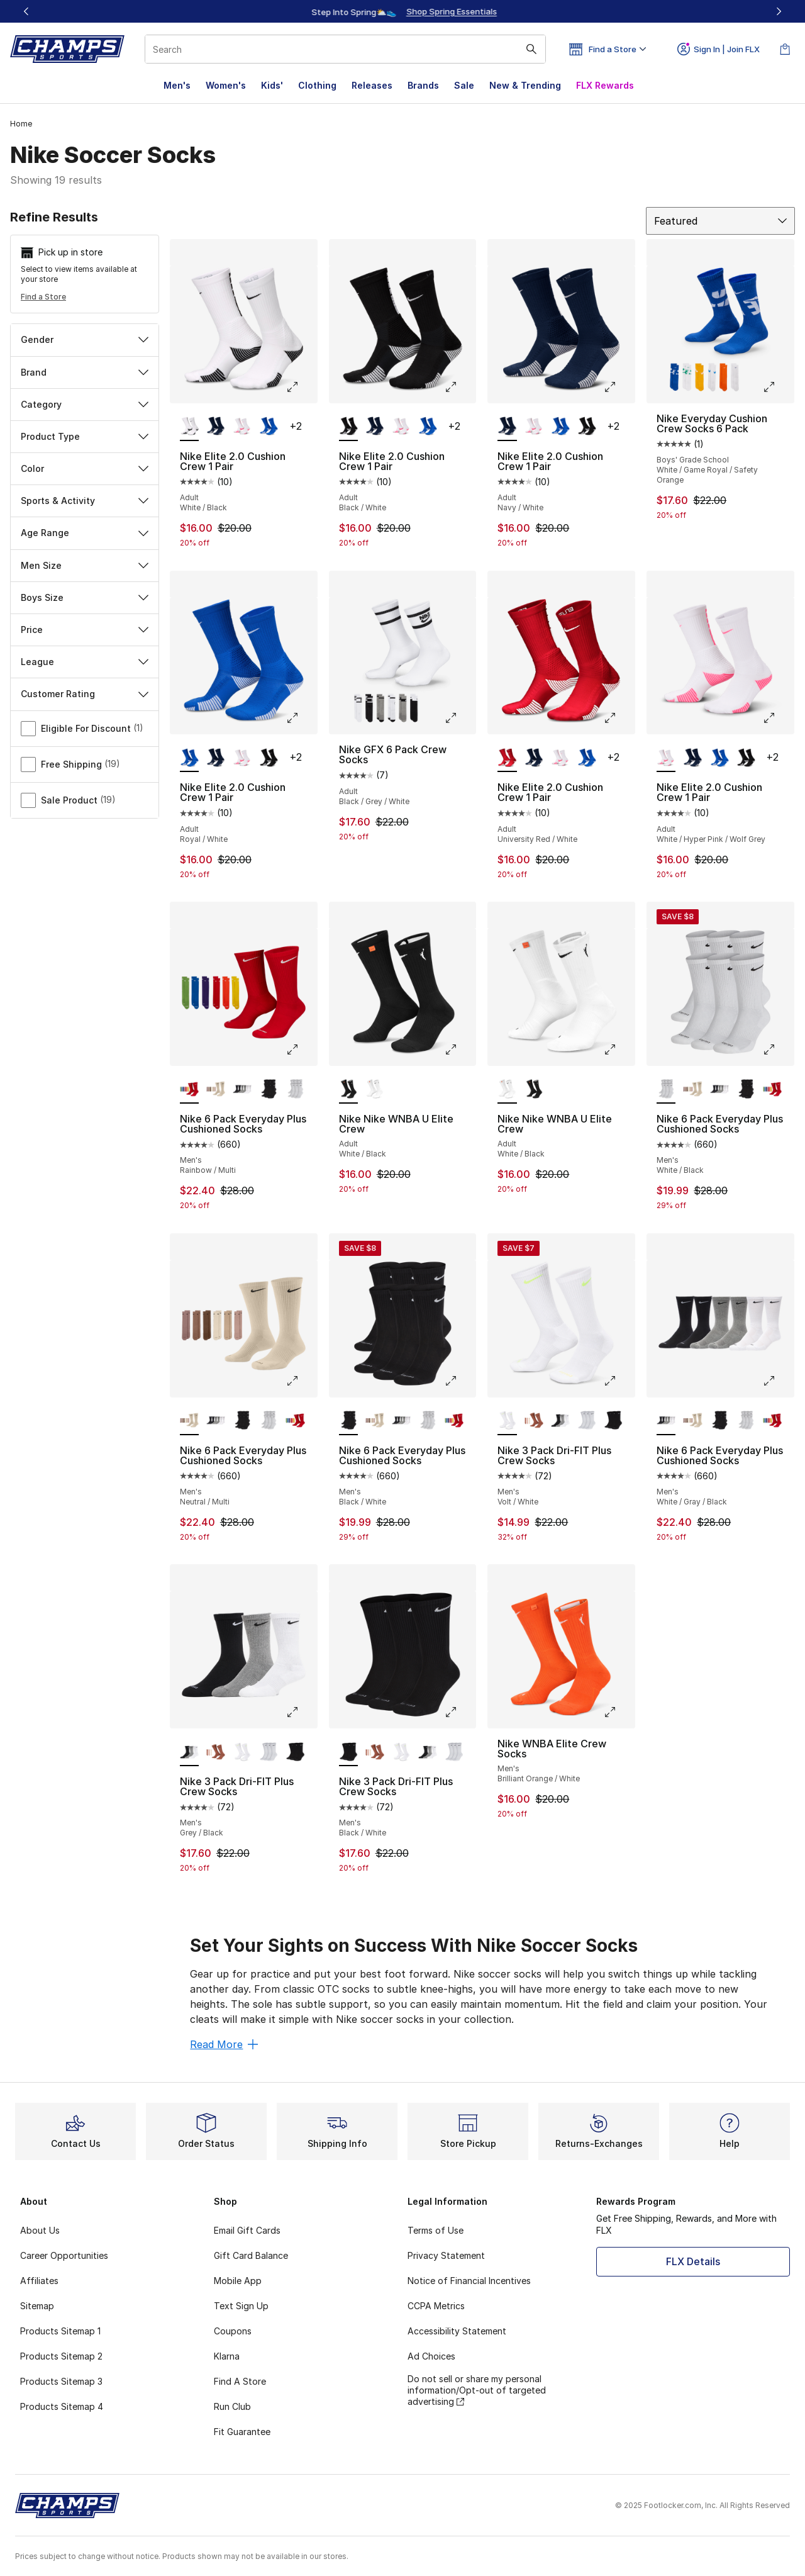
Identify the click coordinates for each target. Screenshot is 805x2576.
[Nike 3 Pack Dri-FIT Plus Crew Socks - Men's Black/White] (586, 1421)
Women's (226, 85)
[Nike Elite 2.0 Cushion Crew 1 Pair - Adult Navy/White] (215, 427)
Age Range (84, 532)
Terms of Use (436, 2230)
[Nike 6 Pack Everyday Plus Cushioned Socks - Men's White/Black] (295, 1090)
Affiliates (39, 2280)
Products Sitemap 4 (61, 2406)
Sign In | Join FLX (718, 49)
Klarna (227, 2356)
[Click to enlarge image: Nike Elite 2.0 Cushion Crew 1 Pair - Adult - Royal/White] (301, 718)
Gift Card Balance (251, 2255)
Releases (372, 85)
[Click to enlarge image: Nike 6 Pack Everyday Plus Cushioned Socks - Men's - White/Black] (778, 1049)
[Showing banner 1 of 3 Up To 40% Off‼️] (402, 11)
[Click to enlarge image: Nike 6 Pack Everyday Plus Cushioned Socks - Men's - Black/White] (460, 1381)
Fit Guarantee (242, 2431)
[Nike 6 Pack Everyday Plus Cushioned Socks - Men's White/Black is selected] (666, 1090)
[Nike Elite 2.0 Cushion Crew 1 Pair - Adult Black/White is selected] (348, 427)
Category (84, 404)
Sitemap (37, 2305)
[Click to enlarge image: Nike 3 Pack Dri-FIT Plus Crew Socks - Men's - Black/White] (460, 1712)
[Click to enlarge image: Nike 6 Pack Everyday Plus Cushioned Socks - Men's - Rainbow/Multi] (301, 1049)
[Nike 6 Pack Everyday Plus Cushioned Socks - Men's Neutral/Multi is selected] (189, 1421)
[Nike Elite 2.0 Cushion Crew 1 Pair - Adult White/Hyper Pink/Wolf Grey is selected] (666, 758)
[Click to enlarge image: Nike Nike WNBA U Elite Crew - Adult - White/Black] (460, 1049)
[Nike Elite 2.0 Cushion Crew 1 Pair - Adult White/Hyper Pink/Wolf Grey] (242, 427)
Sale (464, 85)
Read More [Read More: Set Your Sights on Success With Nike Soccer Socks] (224, 2044)
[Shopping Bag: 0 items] (785, 49)
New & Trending (525, 85)
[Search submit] (531, 49)
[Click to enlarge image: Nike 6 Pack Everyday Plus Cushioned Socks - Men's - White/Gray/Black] (778, 1381)
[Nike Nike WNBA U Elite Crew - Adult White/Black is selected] (348, 1090)
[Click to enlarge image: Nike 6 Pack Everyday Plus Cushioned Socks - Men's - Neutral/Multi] (301, 1381)
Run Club (232, 2406)
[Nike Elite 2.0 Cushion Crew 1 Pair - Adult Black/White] (586, 427)
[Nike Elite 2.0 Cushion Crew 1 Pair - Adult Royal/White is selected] (189, 758)
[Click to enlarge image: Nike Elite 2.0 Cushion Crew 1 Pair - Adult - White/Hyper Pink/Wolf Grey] (778, 718)
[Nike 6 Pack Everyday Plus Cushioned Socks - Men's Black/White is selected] (348, 1421)
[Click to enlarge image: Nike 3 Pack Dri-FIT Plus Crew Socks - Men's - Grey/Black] (301, 1712)
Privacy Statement (446, 2255)
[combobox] (345, 49)
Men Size (84, 565)
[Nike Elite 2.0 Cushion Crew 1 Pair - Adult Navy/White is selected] (506, 427)
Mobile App (238, 2280)
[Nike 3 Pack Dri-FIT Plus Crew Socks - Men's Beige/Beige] (534, 1421)
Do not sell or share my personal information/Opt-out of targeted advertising (477, 2390)
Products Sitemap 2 (61, 2356)
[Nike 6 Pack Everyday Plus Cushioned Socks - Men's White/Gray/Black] (242, 1090)
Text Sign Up (241, 2305)
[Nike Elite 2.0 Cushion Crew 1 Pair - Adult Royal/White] (268, 427)
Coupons (233, 2331)
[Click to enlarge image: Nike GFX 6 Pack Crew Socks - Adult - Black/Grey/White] (460, 718)
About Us (40, 2230)
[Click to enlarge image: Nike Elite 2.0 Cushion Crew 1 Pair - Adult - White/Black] (301, 387)
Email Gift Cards (247, 2230)
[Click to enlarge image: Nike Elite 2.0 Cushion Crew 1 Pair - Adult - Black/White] (460, 387)
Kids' (272, 85)
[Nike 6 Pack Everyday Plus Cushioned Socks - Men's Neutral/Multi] (215, 1090)
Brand (84, 372)
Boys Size (84, 597)
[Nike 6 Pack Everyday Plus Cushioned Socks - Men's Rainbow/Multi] (772, 1090)
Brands (423, 85)
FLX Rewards (605, 85)
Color (84, 468)
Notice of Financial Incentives (469, 2280)
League (84, 661)
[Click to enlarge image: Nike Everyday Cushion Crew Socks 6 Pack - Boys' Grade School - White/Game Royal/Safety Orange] (778, 387)
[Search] (345, 49)
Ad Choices (431, 2356)
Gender (84, 339)
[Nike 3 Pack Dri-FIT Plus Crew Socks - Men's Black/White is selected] (348, 1752)
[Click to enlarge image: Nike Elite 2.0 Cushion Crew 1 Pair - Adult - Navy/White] (619, 387)
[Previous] (26, 11)
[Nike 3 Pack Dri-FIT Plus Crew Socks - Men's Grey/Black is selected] (189, 1752)
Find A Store (240, 2381)
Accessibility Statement (457, 2331)
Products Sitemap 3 (61, 2381)
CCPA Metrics (436, 2305)
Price (84, 629)
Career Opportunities (64, 2255)
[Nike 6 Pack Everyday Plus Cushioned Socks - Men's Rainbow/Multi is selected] (189, 1090)
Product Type (84, 436)
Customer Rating (84, 693)
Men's (177, 85)
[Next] (778, 11)
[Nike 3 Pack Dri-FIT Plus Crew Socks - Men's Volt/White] (242, 1752)
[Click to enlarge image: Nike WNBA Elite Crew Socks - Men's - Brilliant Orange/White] (619, 1712)
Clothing (317, 85)
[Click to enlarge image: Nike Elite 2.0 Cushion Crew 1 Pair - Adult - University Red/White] (619, 718)
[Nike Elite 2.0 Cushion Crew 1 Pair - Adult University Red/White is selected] (506, 758)
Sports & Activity (84, 500)
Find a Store (43, 296)
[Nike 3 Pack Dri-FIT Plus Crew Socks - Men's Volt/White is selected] (506, 1421)
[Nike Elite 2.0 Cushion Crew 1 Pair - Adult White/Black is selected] (189, 427)
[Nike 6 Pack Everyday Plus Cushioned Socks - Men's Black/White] (268, 1090)
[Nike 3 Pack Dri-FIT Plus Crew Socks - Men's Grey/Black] (560, 1421)
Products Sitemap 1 (60, 2331)
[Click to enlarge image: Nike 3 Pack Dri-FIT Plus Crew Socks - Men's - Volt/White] (619, 1381)
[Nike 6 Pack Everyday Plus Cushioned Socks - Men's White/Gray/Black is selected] (666, 1421)
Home (21, 123)
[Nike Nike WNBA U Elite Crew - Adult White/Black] (374, 1090)
